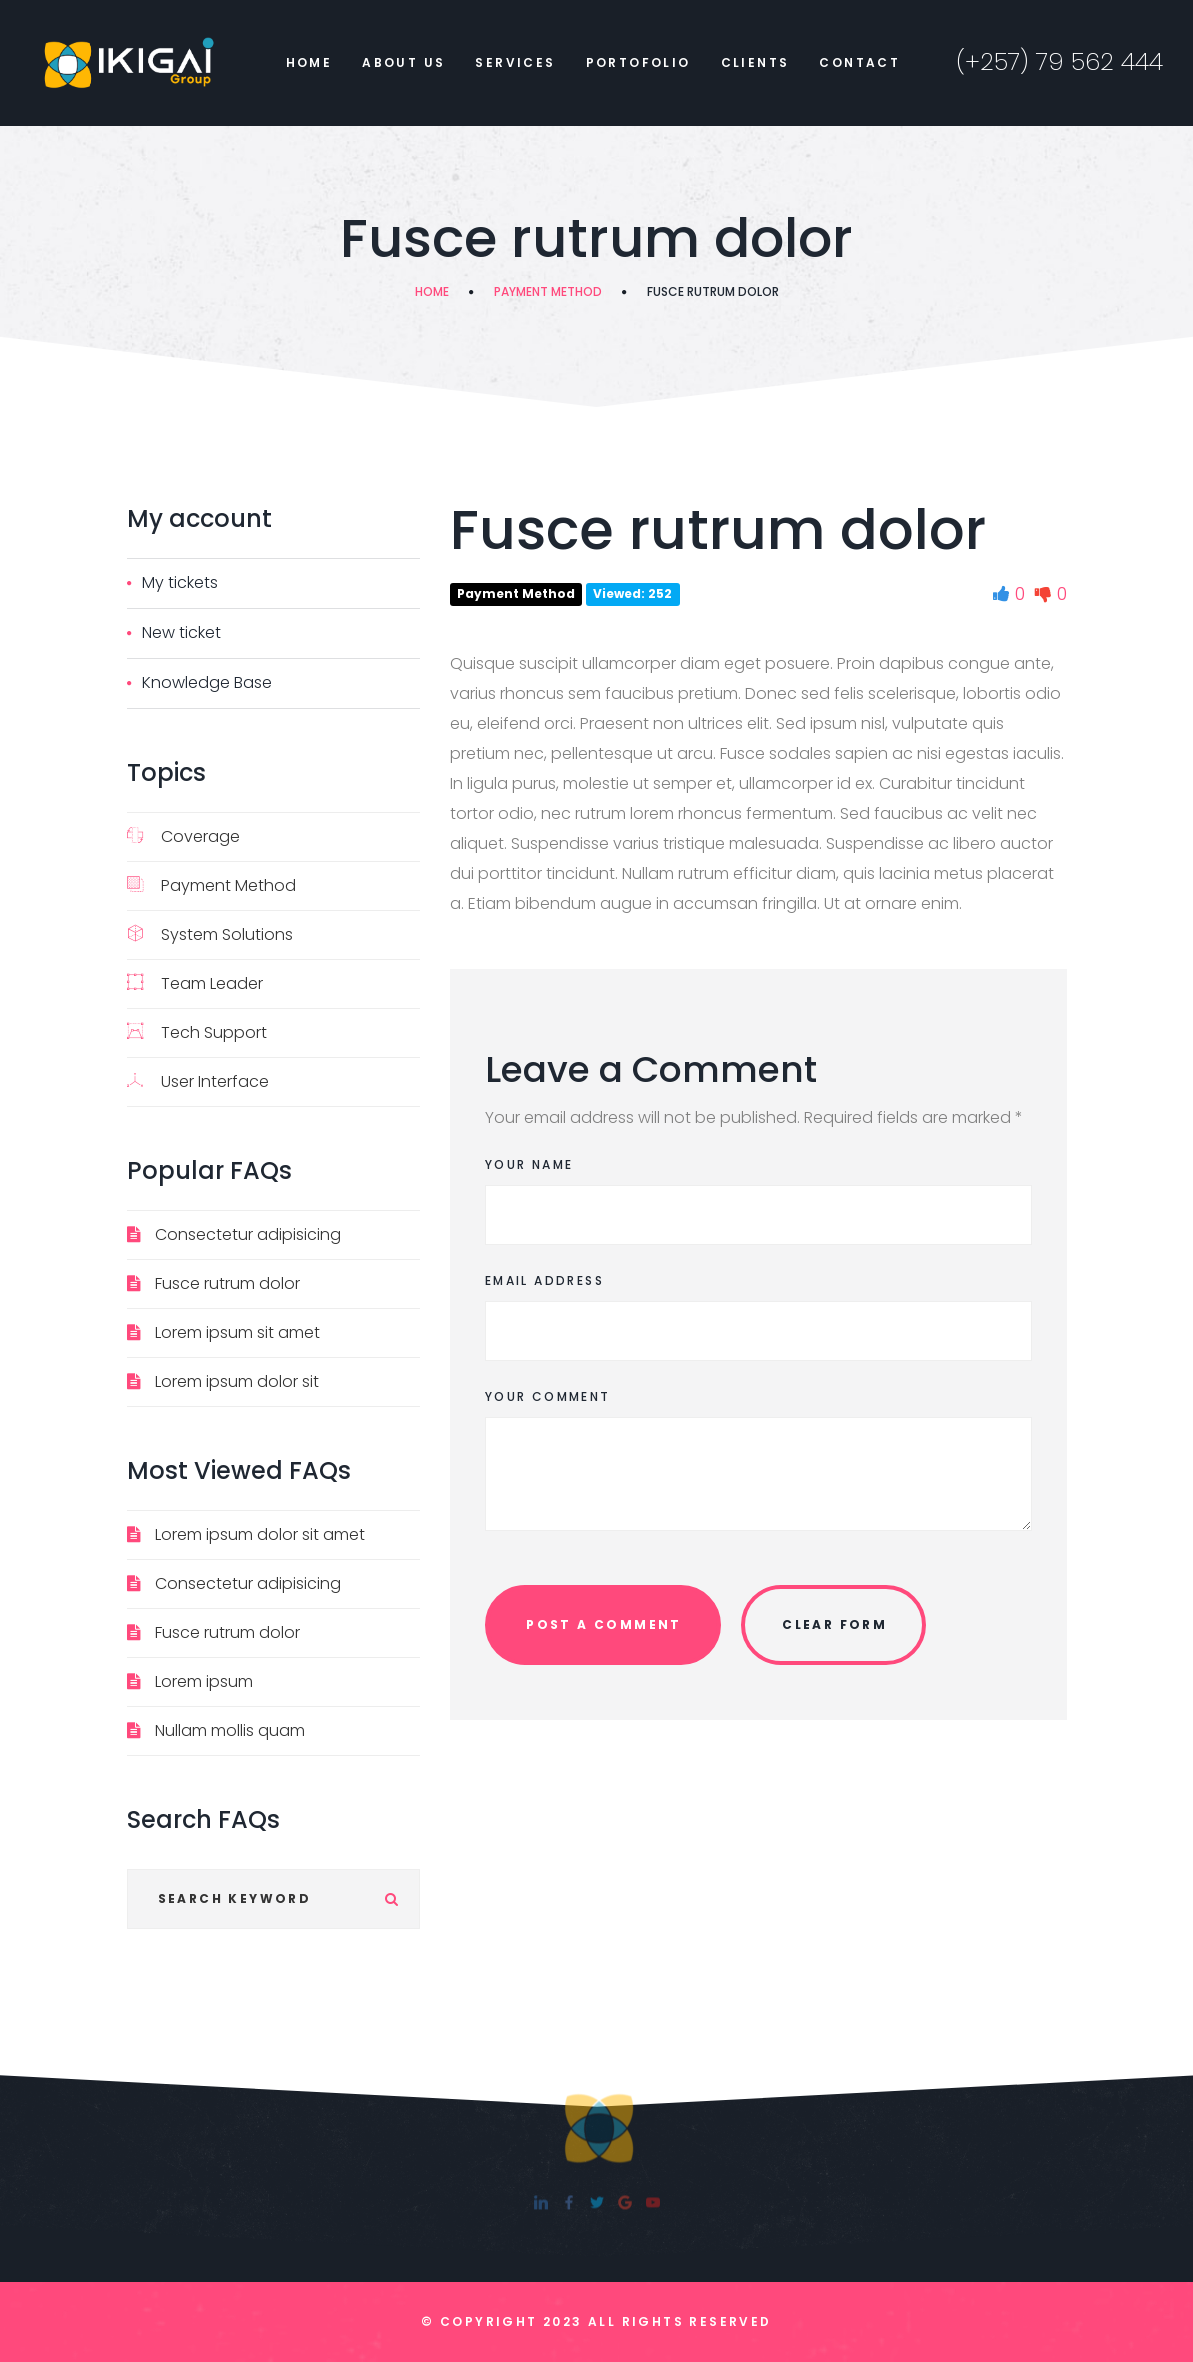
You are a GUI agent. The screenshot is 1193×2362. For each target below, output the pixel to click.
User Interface (198, 1081)
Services (515, 62)
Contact (859, 62)
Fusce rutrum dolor (227, 1283)
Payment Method (548, 291)
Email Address (544, 1280)
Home (309, 62)
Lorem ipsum (204, 1681)
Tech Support (197, 1032)
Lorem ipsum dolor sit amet (260, 1534)
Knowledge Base (207, 682)
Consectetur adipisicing (248, 1234)
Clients (755, 62)
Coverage (183, 836)
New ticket (181, 632)
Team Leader (195, 983)
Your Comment (548, 1396)
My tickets (180, 582)
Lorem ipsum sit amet (237, 1332)
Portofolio (638, 62)
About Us (403, 62)
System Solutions (210, 934)
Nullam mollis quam (230, 1730)
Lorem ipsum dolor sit (237, 1381)
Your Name (529, 1164)
